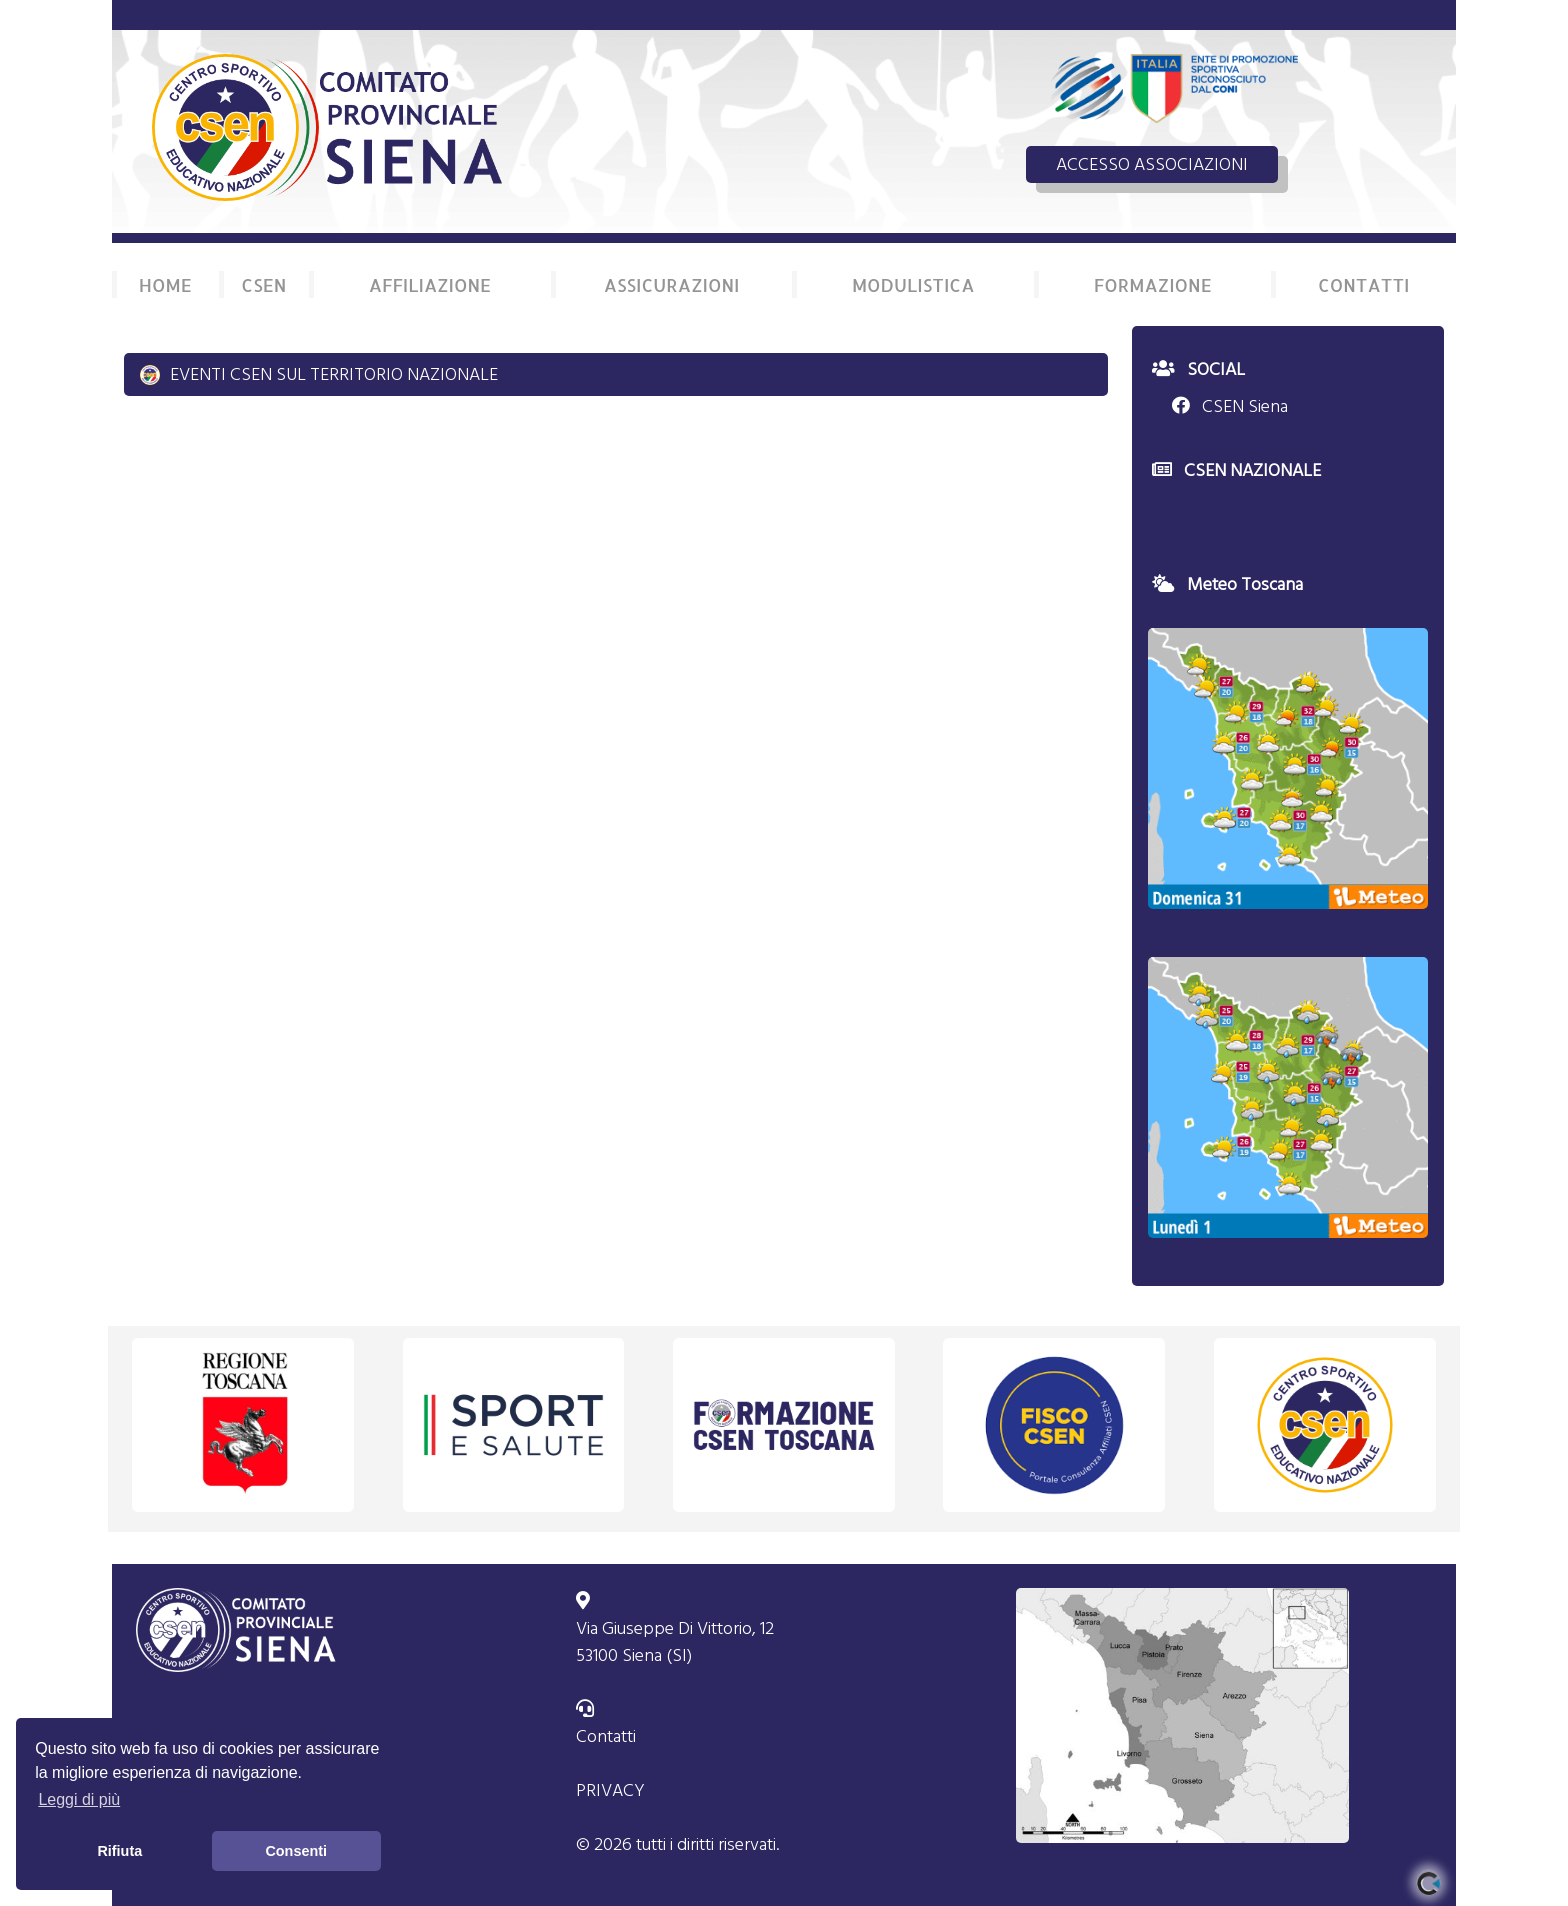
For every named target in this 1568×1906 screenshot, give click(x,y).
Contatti (606, 1736)
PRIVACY (610, 1790)
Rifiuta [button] (119, 1851)
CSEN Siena (1230, 406)
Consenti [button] (296, 1851)
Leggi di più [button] (79, 1799)
